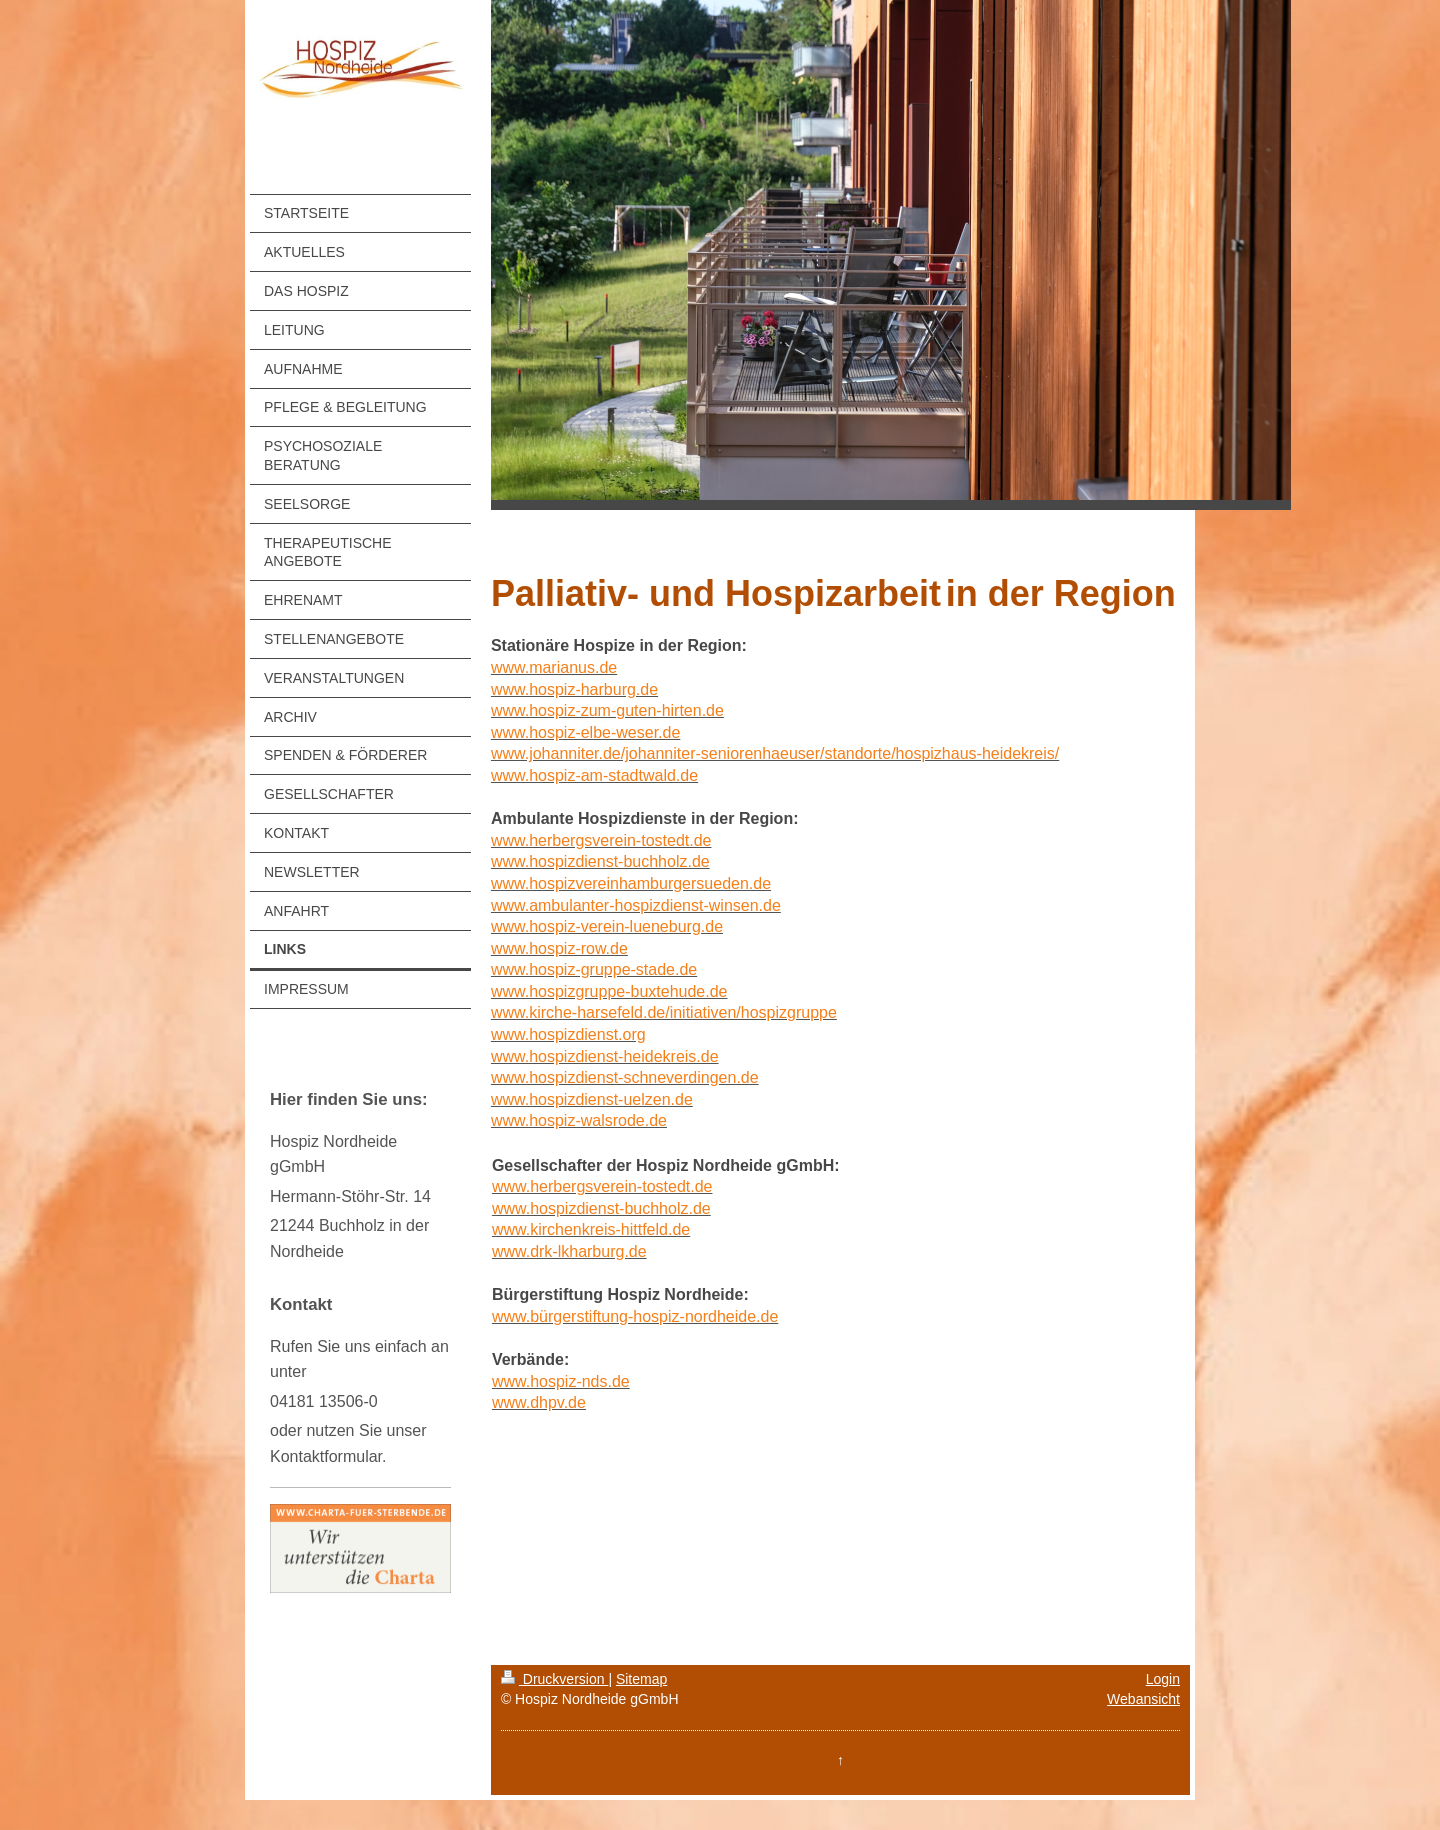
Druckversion (554, 1679)
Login (1163, 1679)
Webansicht (1143, 1699)
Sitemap (641, 1679)
